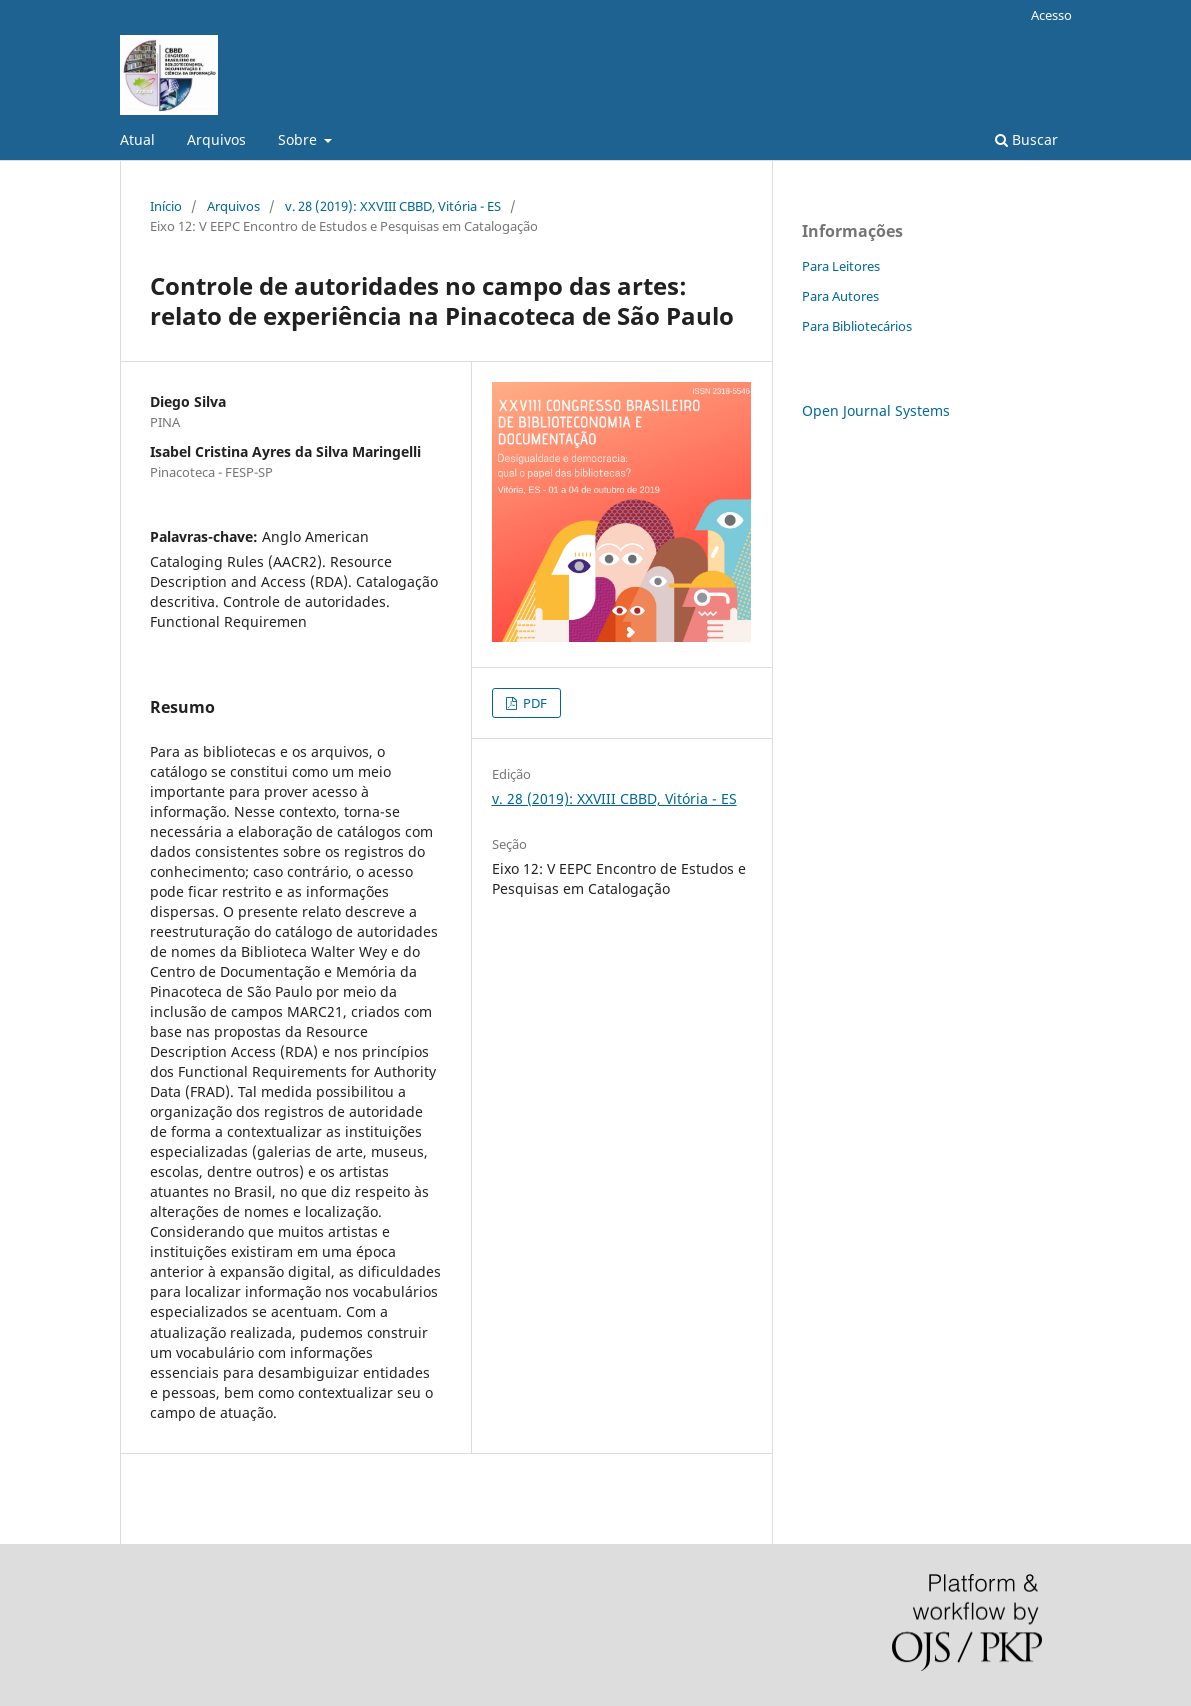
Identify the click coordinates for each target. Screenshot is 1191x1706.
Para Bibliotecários (857, 326)
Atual (137, 139)
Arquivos (216, 139)
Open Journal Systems (876, 410)
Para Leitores (841, 266)
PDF (533, 703)
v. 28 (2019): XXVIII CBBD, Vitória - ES (393, 206)
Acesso (1051, 15)
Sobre (299, 139)
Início (166, 206)
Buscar (1026, 139)
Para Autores (840, 296)
